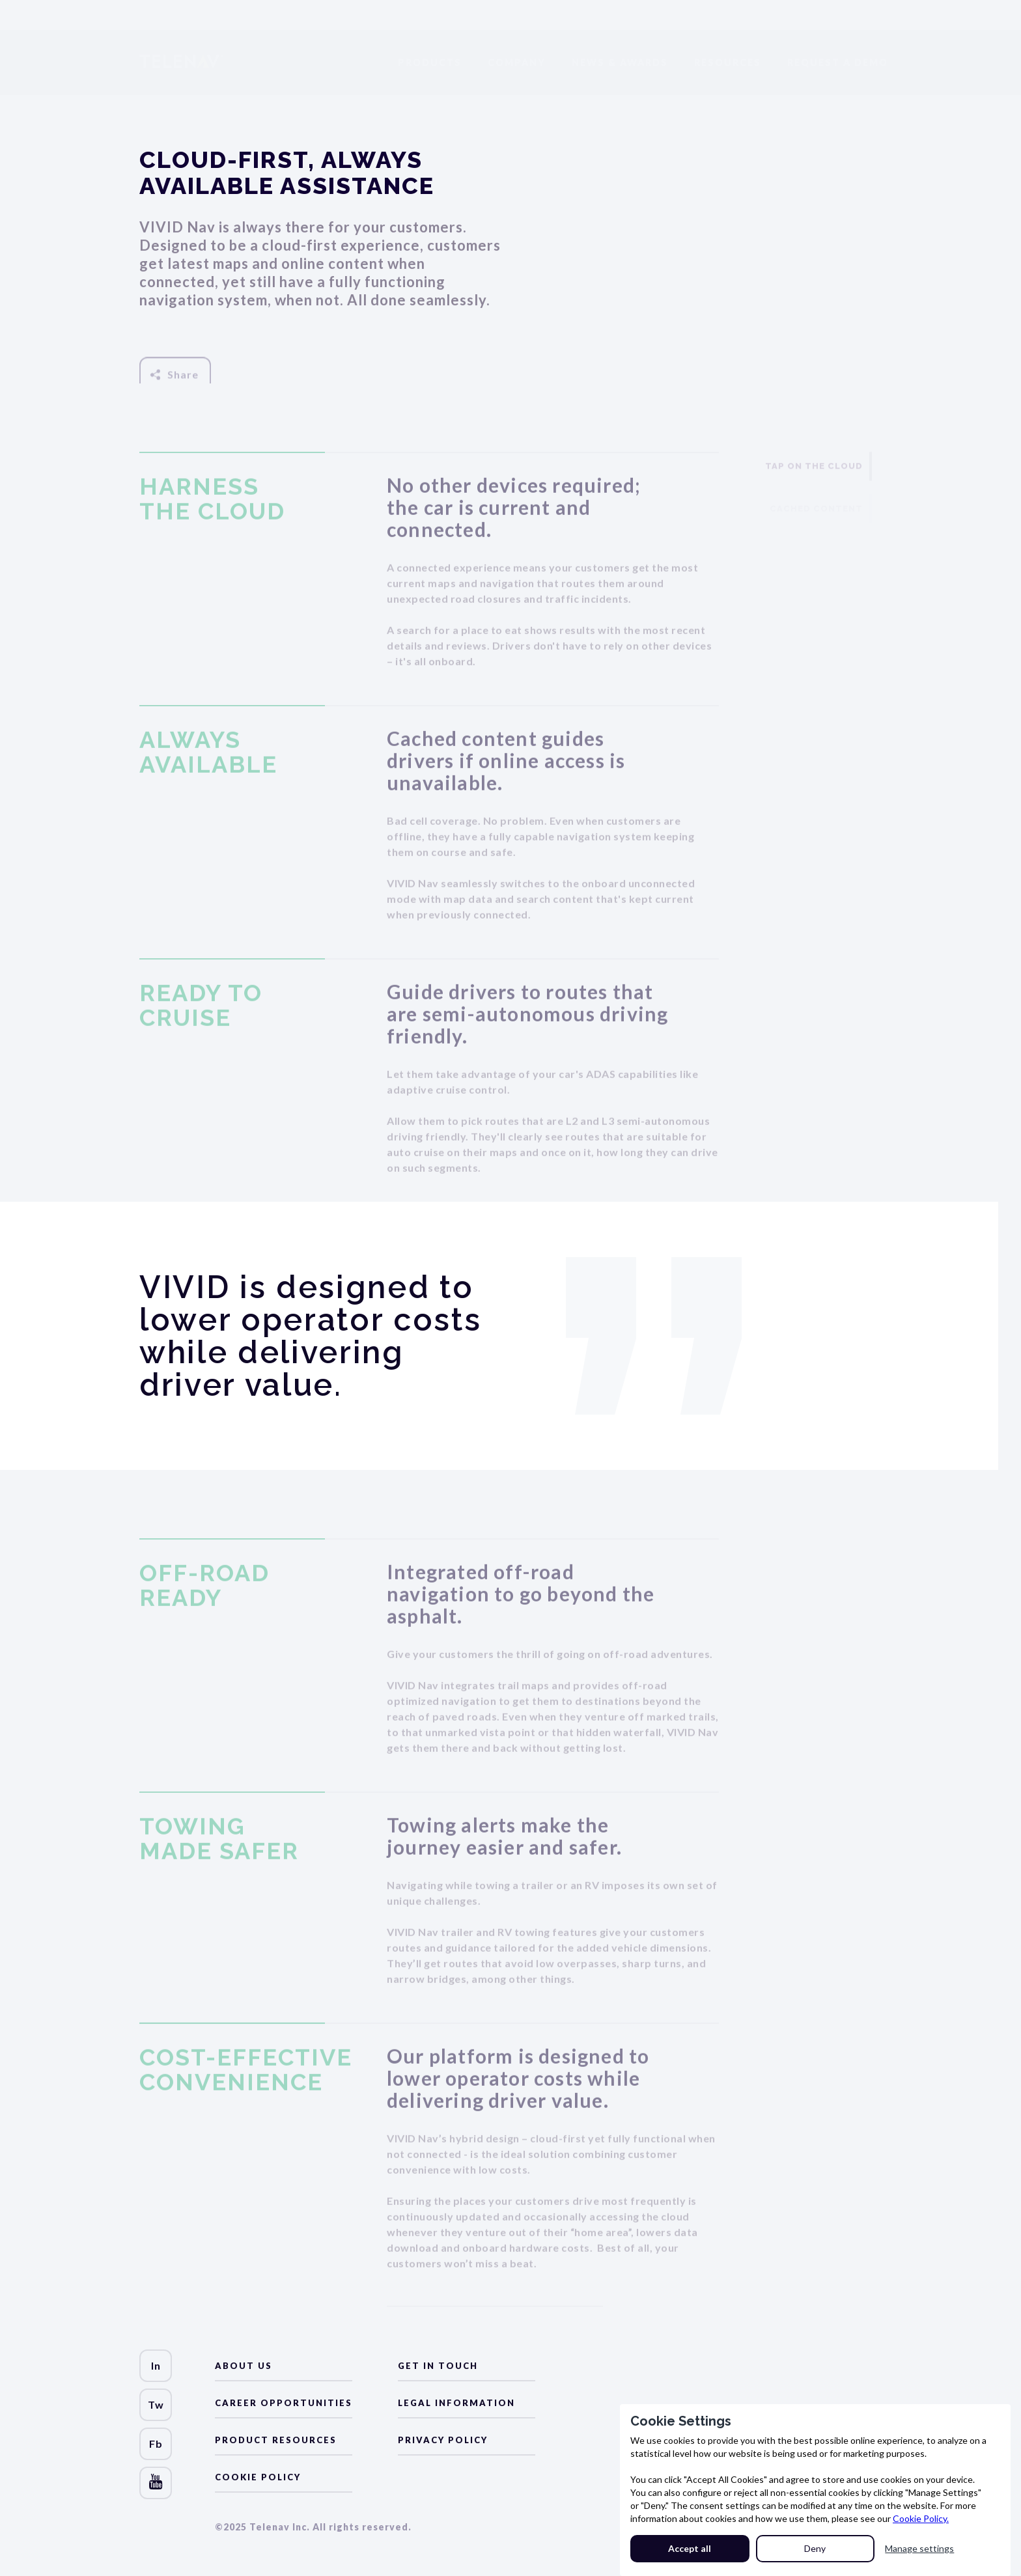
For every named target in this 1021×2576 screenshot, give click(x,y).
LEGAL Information (456, 2403)
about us (243, 2366)
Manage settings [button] (919, 2548)
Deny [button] (815, 2548)
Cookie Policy (258, 2477)
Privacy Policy (443, 2440)
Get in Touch (438, 2366)
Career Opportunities (283, 2403)
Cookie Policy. (921, 2518)
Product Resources (276, 2440)
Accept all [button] (689, 2548)
